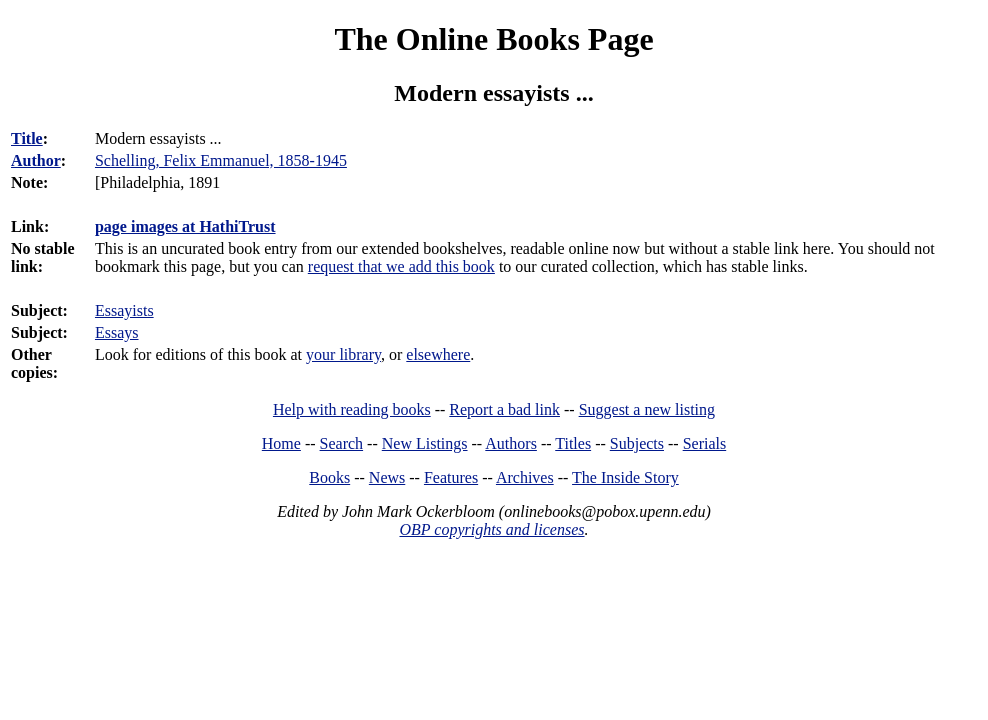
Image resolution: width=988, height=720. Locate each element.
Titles (573, 443)
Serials (705, 443)
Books (329, 477)
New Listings (425, 443)
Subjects (637, 443)
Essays (117, 332)
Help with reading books (352, 409)
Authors (511, 443)
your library (343, 354)
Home (281, 443)
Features (451, 477)
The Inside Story (625, 477)
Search (342, 443)
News (387, 477)
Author (36, 160)
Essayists (124, 310)
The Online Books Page (493, 39)
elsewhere (438, 354)
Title (27, 138)
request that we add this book (401, 266)
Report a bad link (504, 409)
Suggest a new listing (647, 409)
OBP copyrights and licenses (491, 529)
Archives (525, 477)
